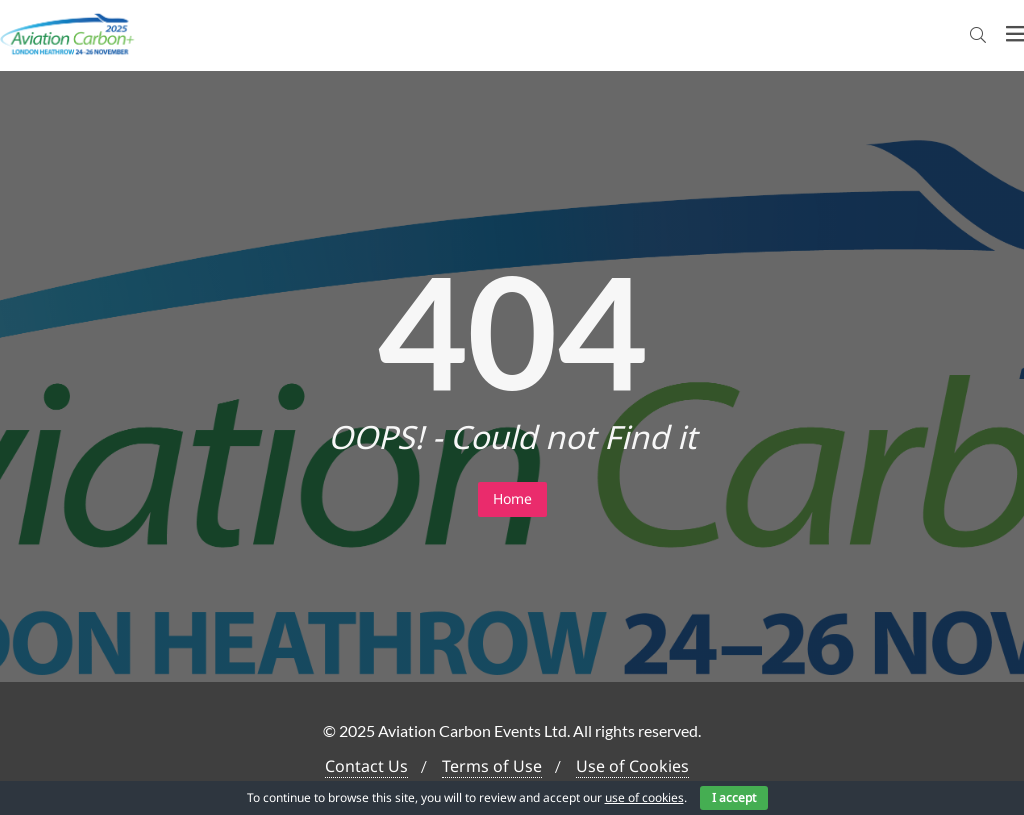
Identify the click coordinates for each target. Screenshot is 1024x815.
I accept (734, 797)
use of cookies (644, 797)
